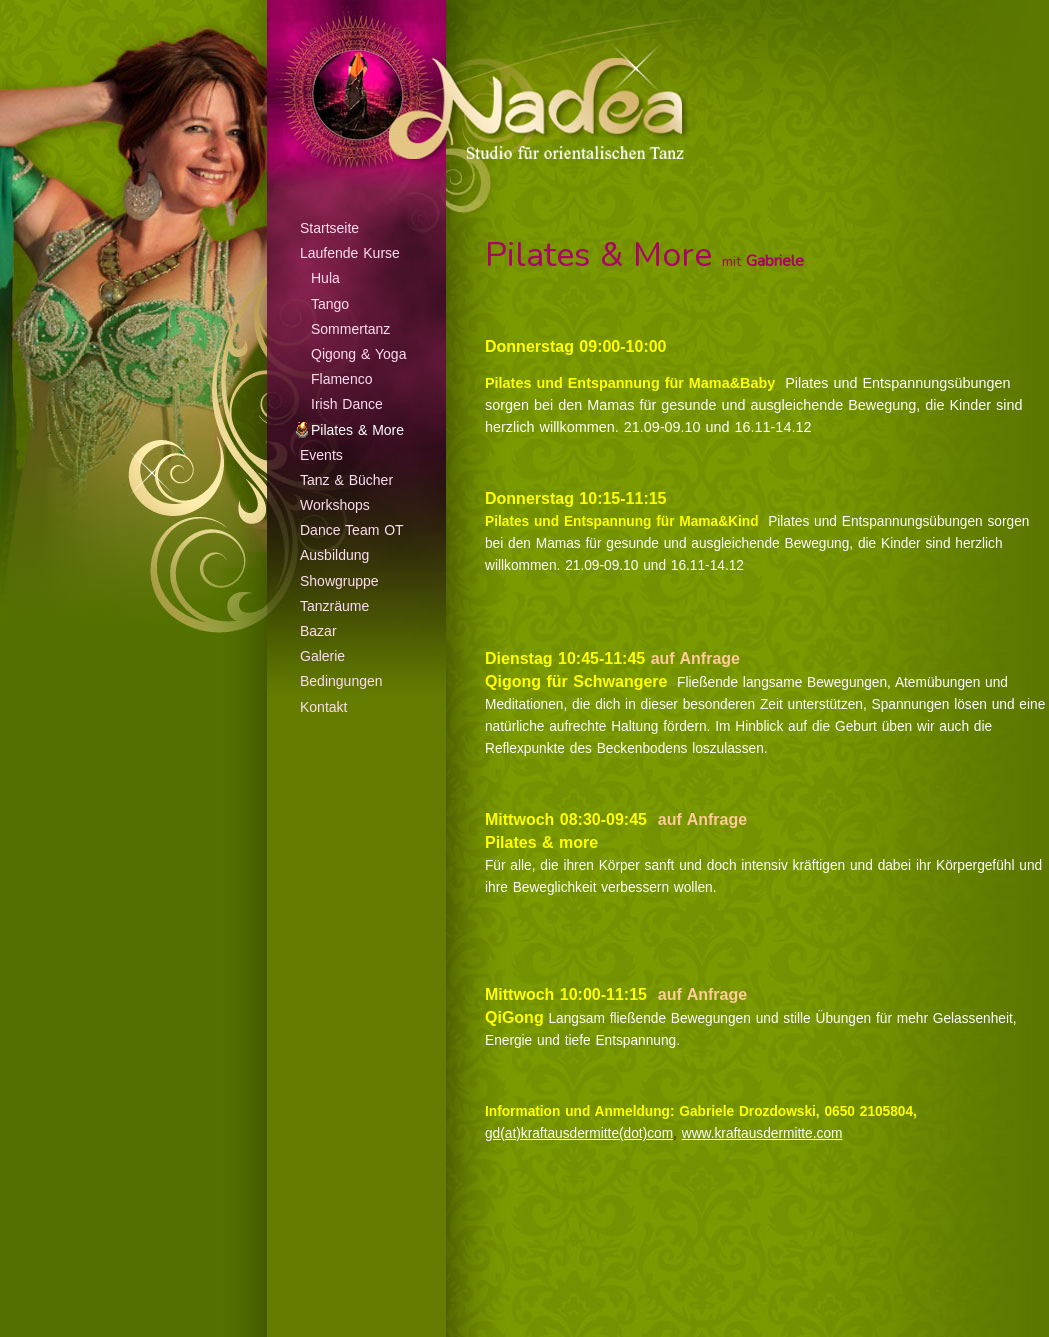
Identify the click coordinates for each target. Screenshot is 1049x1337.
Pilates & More (357, 430)
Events (321, 455)
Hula (325, 278)
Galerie (322, 656)
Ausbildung (334, 555)
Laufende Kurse (350, 253)
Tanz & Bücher (346, 480)
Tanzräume (334, 606)
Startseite (329, 228)
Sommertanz (350, 329)
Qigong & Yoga (358, 354)
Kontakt (323, 707)
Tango (330, 304)
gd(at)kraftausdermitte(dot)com (579, 1133)
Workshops (335, 505)
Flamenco (341, 379)
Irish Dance (347, 404)
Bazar (318, 631)
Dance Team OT (352, 530)
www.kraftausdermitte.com (762, 1133)
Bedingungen (341, 681)
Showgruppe (339, 581)
